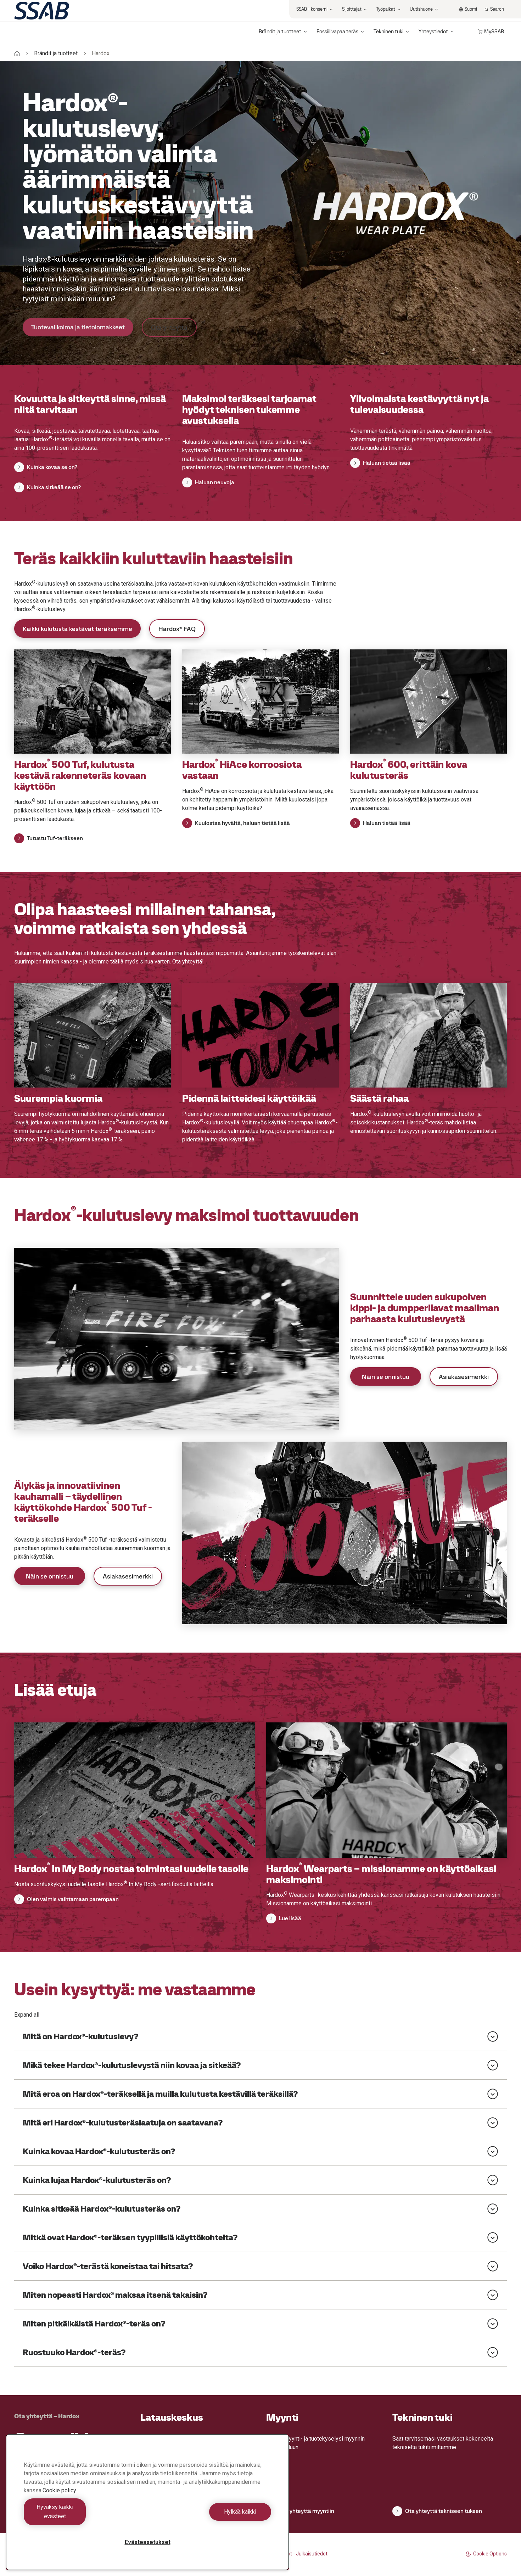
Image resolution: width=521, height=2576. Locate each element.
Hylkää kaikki (211, 2516)
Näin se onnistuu (385, 1377)
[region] (147, 2506)
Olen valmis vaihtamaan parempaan (66, 1899)
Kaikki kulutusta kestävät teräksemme (77, 629)
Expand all (26, 2014)
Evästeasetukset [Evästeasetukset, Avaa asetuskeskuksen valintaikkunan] (147, 2542)
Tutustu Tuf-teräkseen (48, 838)
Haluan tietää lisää (380, 463)
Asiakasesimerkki (464, 1377)
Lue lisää (283, 1918)
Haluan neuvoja (208, 482)
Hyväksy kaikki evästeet (84, 2516)
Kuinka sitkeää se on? (47, 487)
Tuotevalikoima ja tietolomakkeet (78, 327)
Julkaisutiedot (311, 2554)
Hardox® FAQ (177, 629)
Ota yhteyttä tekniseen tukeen (437, 2511)
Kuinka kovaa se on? (45, 467)
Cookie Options (486, 2554)
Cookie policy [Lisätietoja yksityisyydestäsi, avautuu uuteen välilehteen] (59, 2499)
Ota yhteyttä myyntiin (300, 2511)
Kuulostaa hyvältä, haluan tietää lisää (236, 823)
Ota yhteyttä (169, 327)
